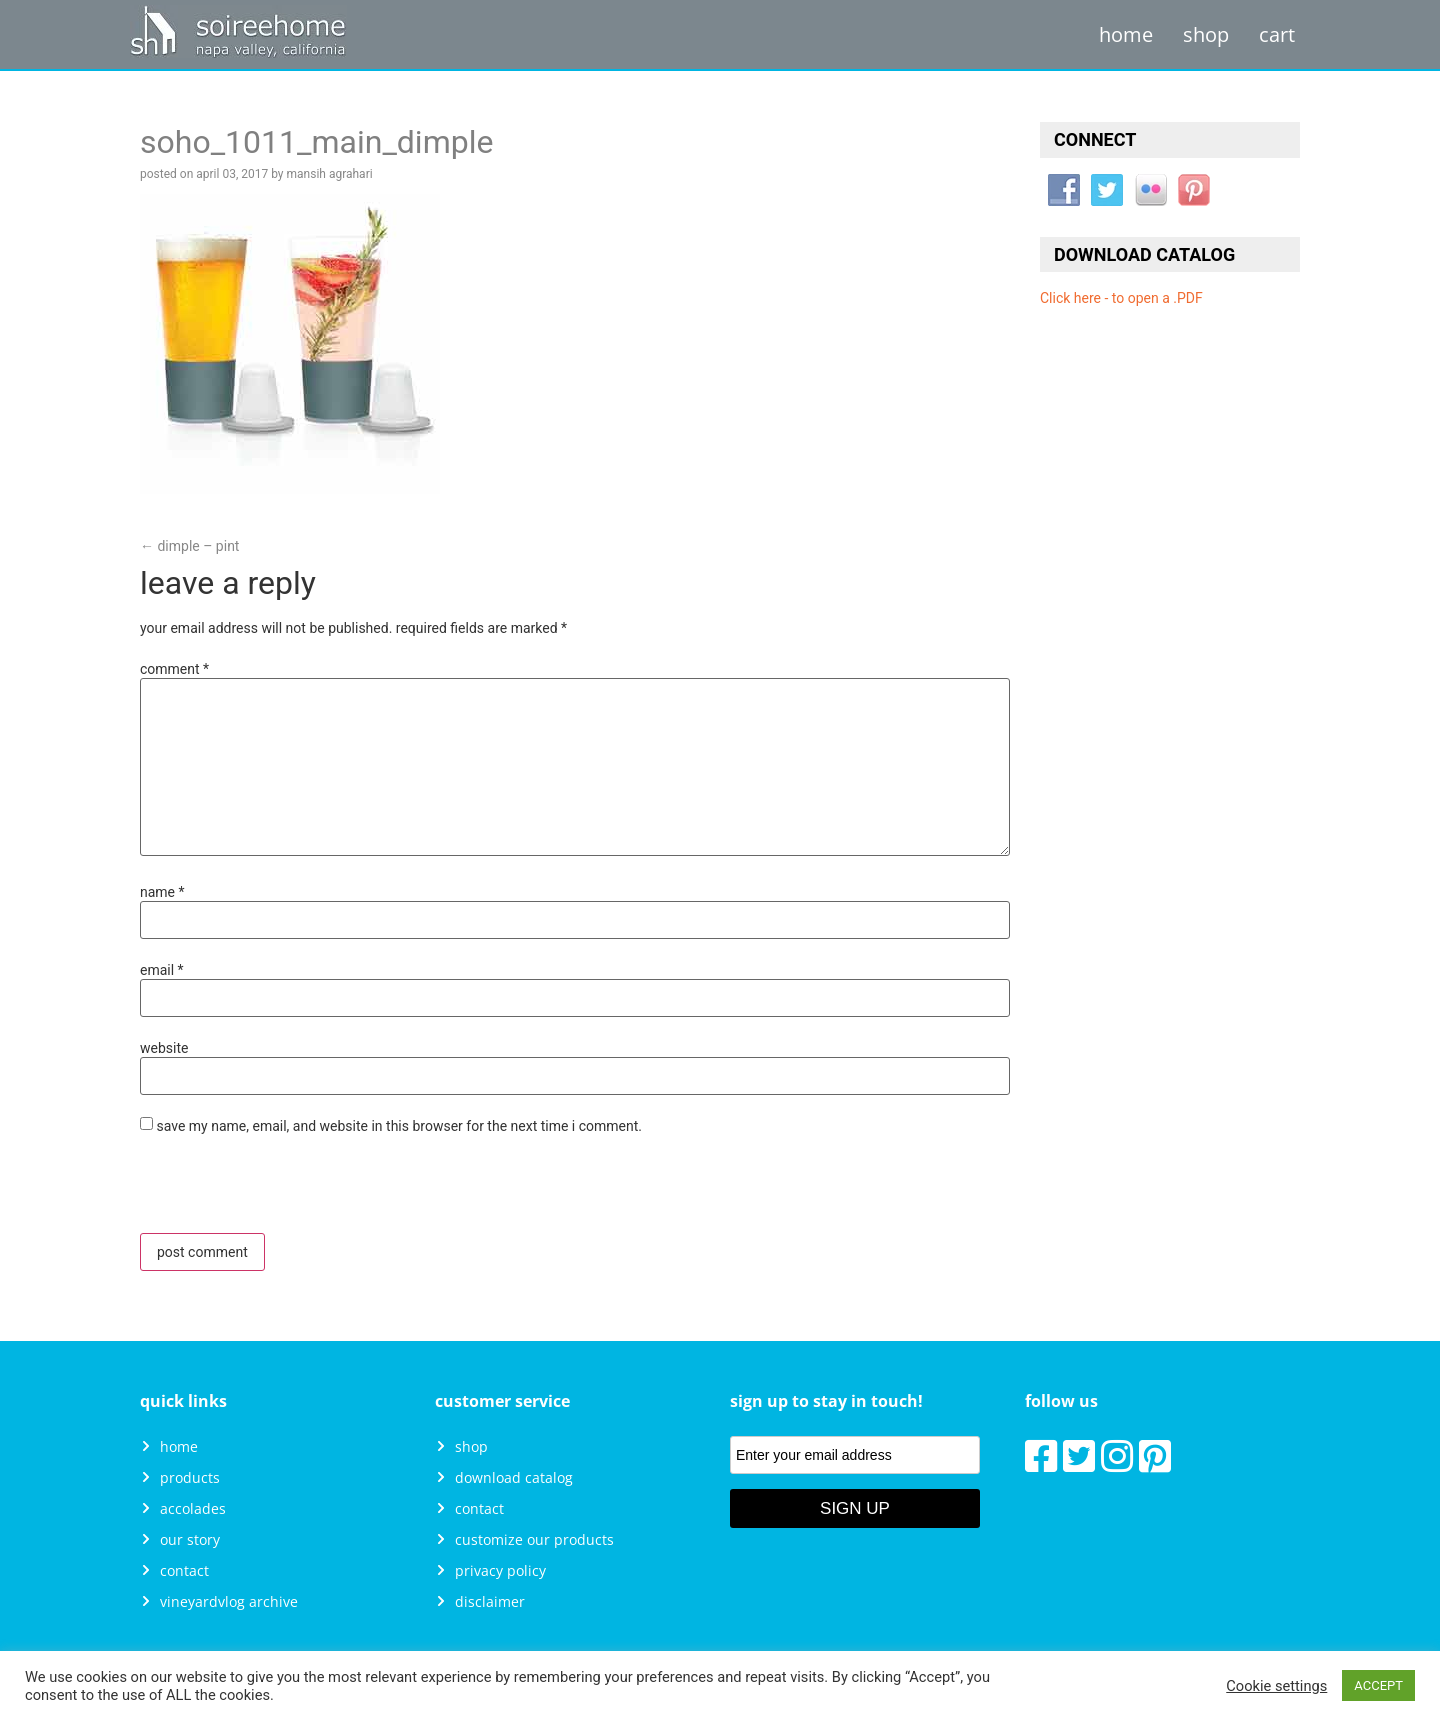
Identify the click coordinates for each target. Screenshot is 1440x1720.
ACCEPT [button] (1378, 1685)
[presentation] (277, 1190)
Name (162, 892)
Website (164, 1048)
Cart (1277, 34)
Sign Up (855, 1508)
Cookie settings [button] (1276, 1686)
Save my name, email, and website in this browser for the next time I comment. (399, 1126)
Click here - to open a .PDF (1121, 298)
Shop (1206, 34)
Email (162, 970)
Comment (174, 669)
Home (1126, 34)
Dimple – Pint (189, 546)
